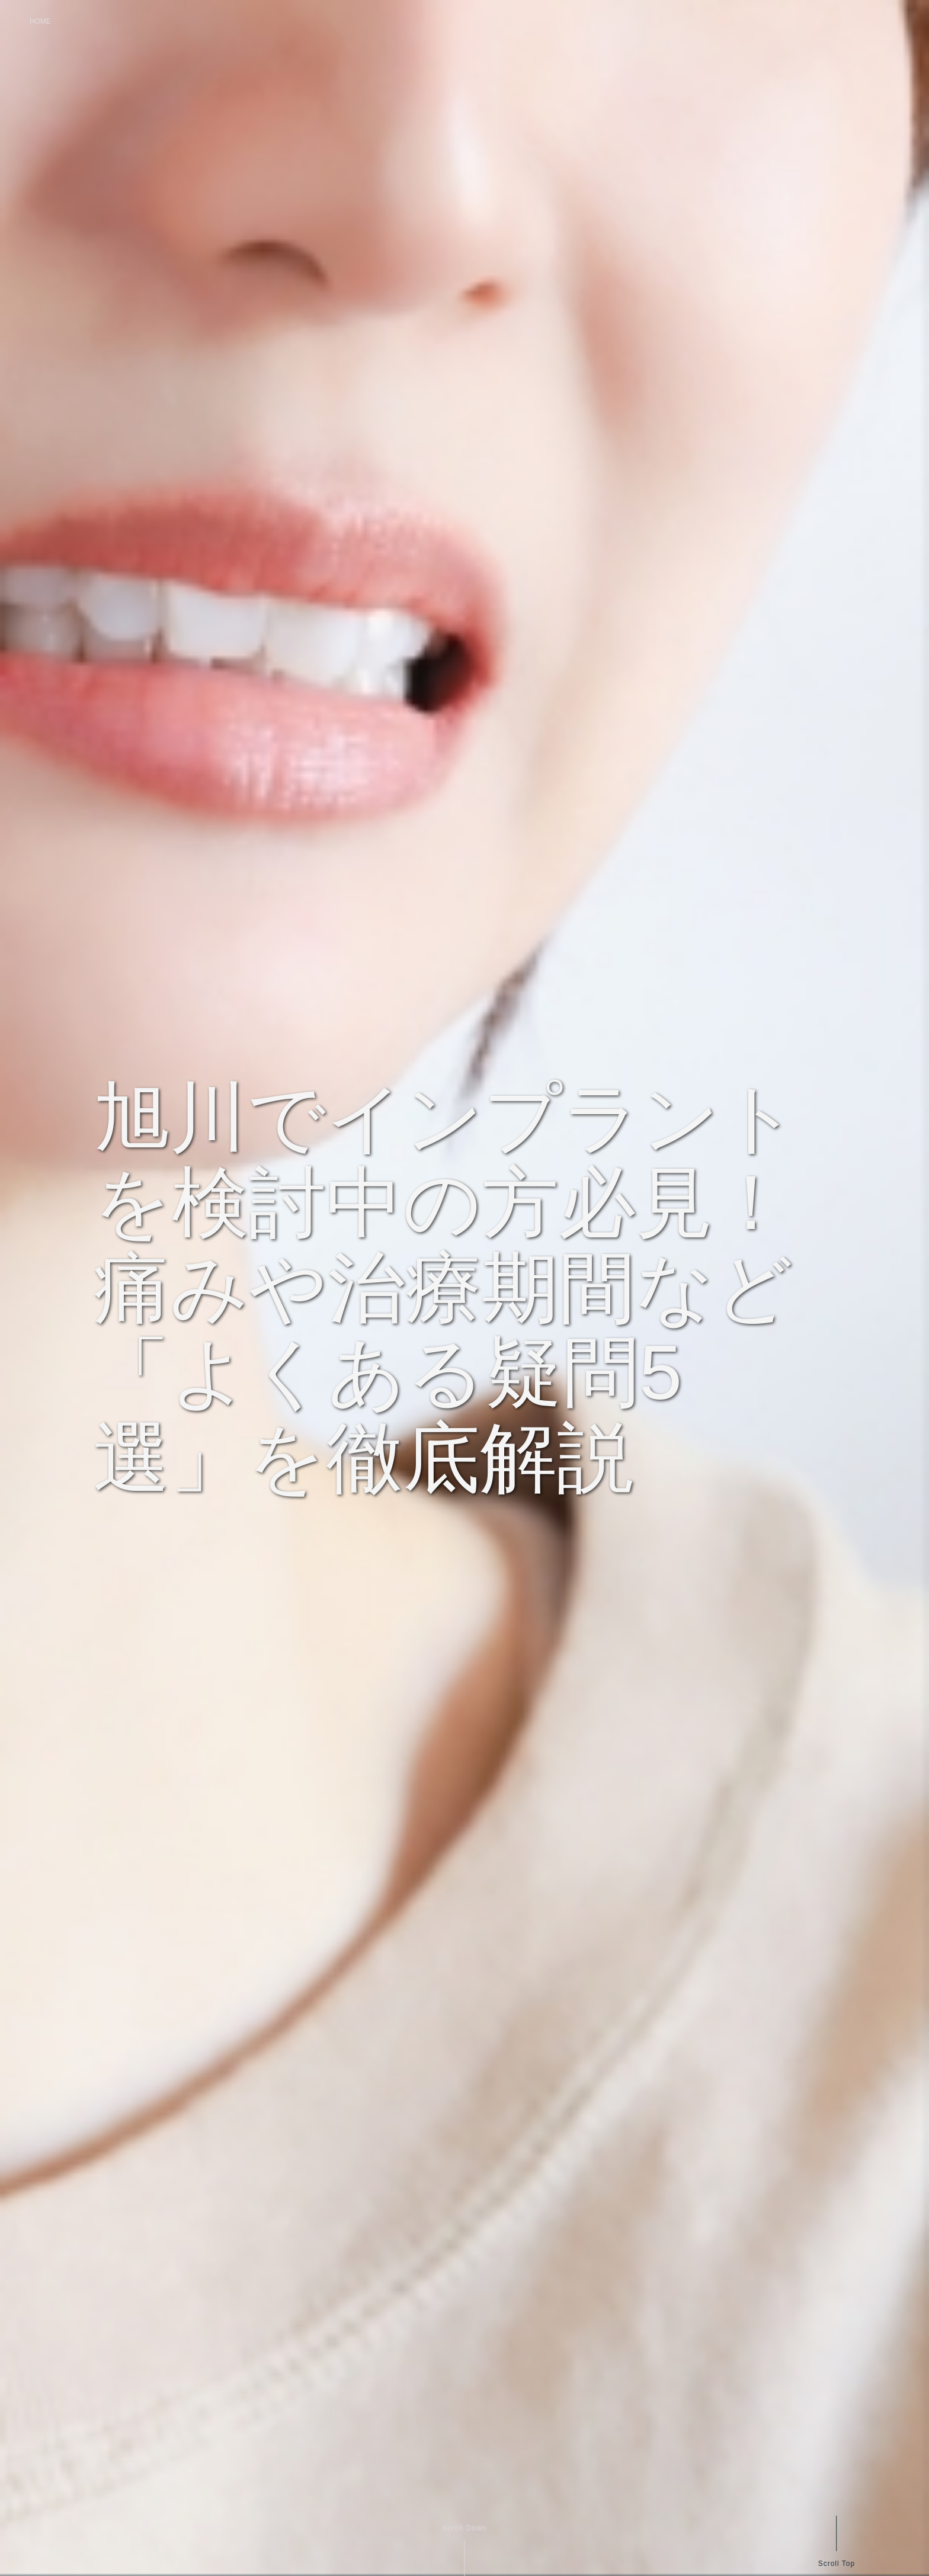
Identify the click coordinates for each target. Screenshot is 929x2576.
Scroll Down (464, 2528)
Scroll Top (836, 2563)
